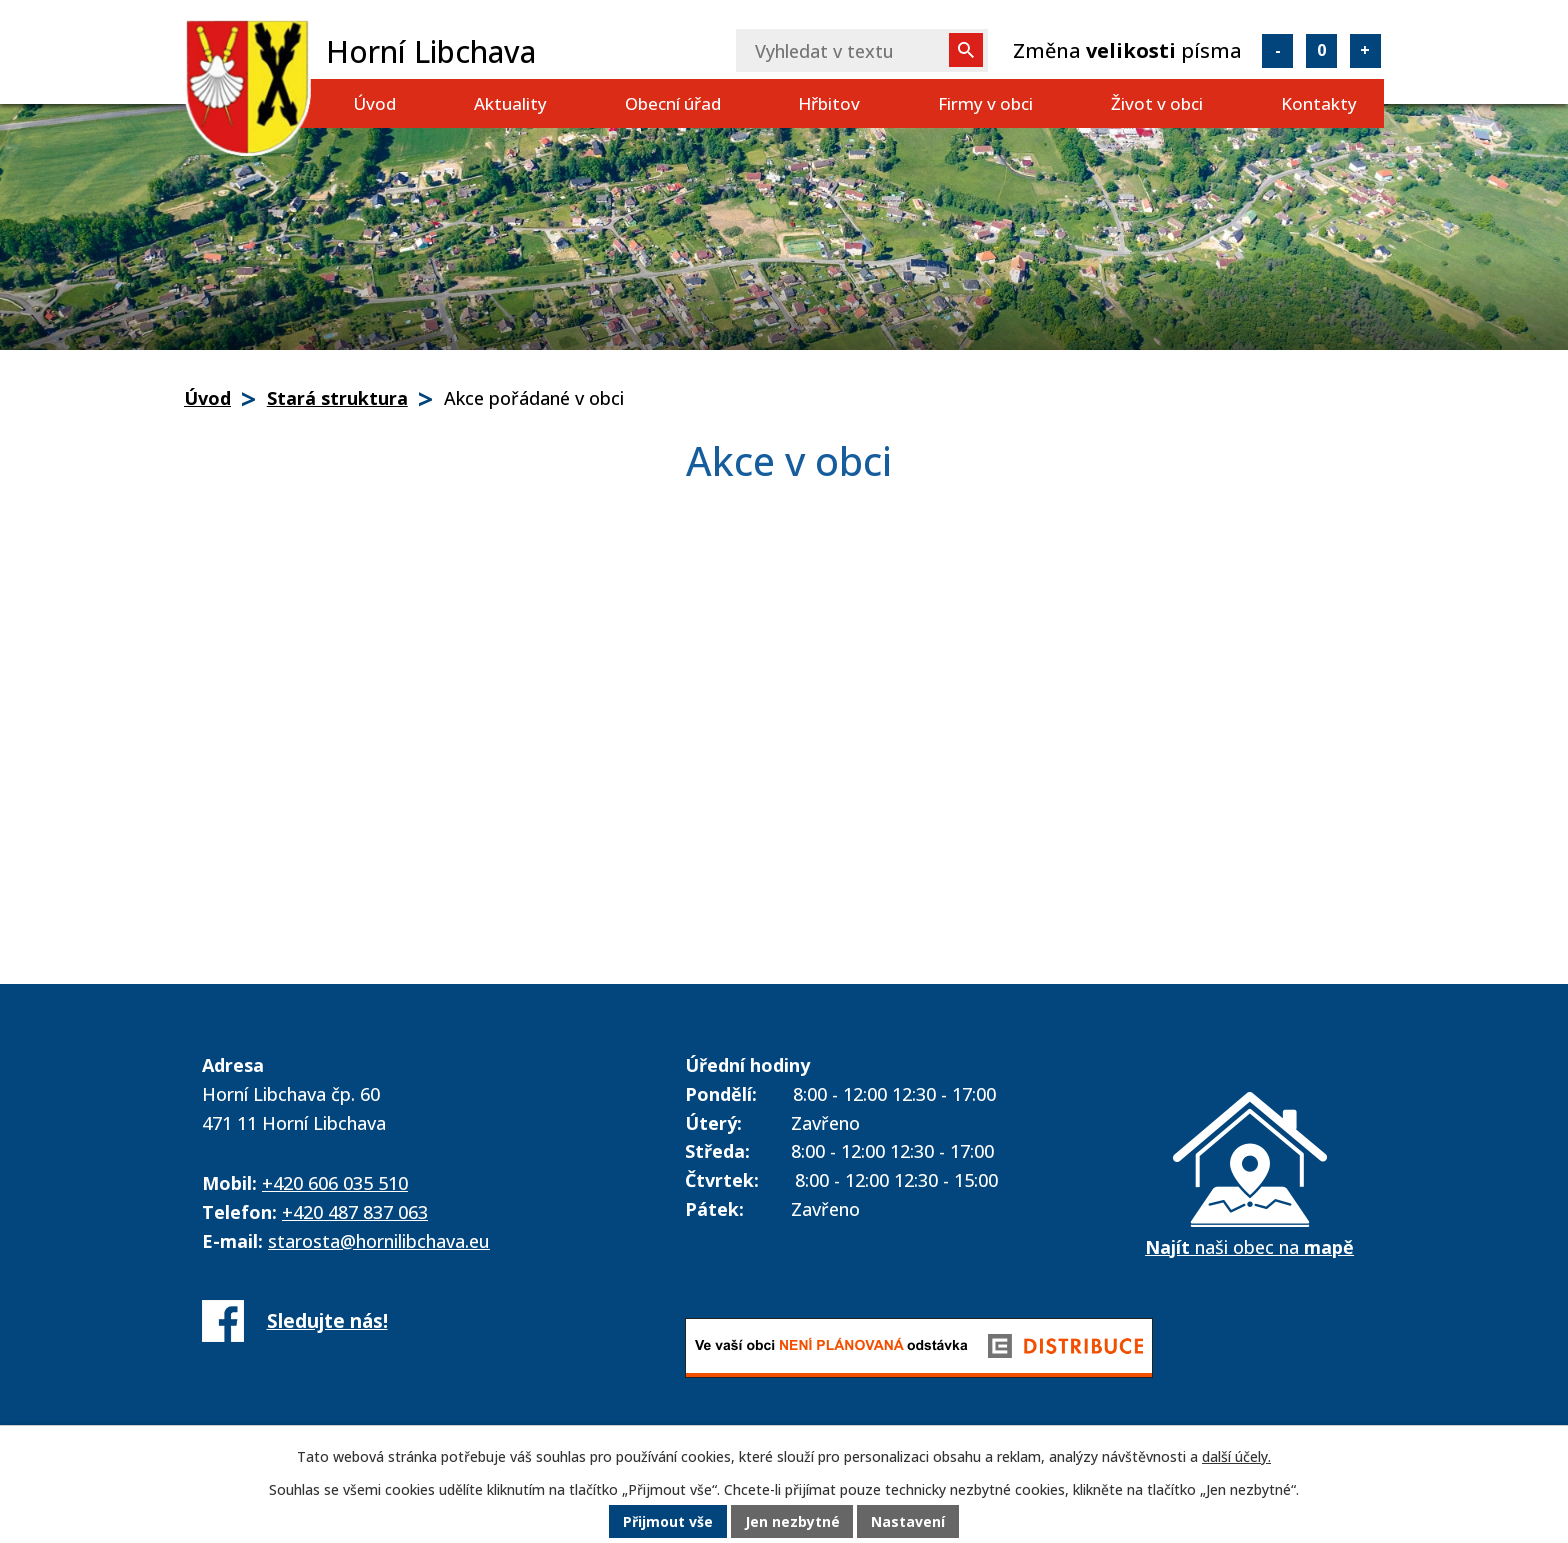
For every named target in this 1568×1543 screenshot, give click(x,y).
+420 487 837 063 (355, 1212)
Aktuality (510, 103)
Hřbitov (829, 103)
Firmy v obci (985, 103)
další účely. (1236, 1457)
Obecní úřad (673, 103)
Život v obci (1157, 103)
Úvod (374, 103)
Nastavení (909, 1522)
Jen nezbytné (792, 1522)
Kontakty (1319, 103)
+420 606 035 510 (335, 1183)
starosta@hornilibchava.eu (379, 1241)
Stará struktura (337, 398)
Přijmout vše (668, 1522)
